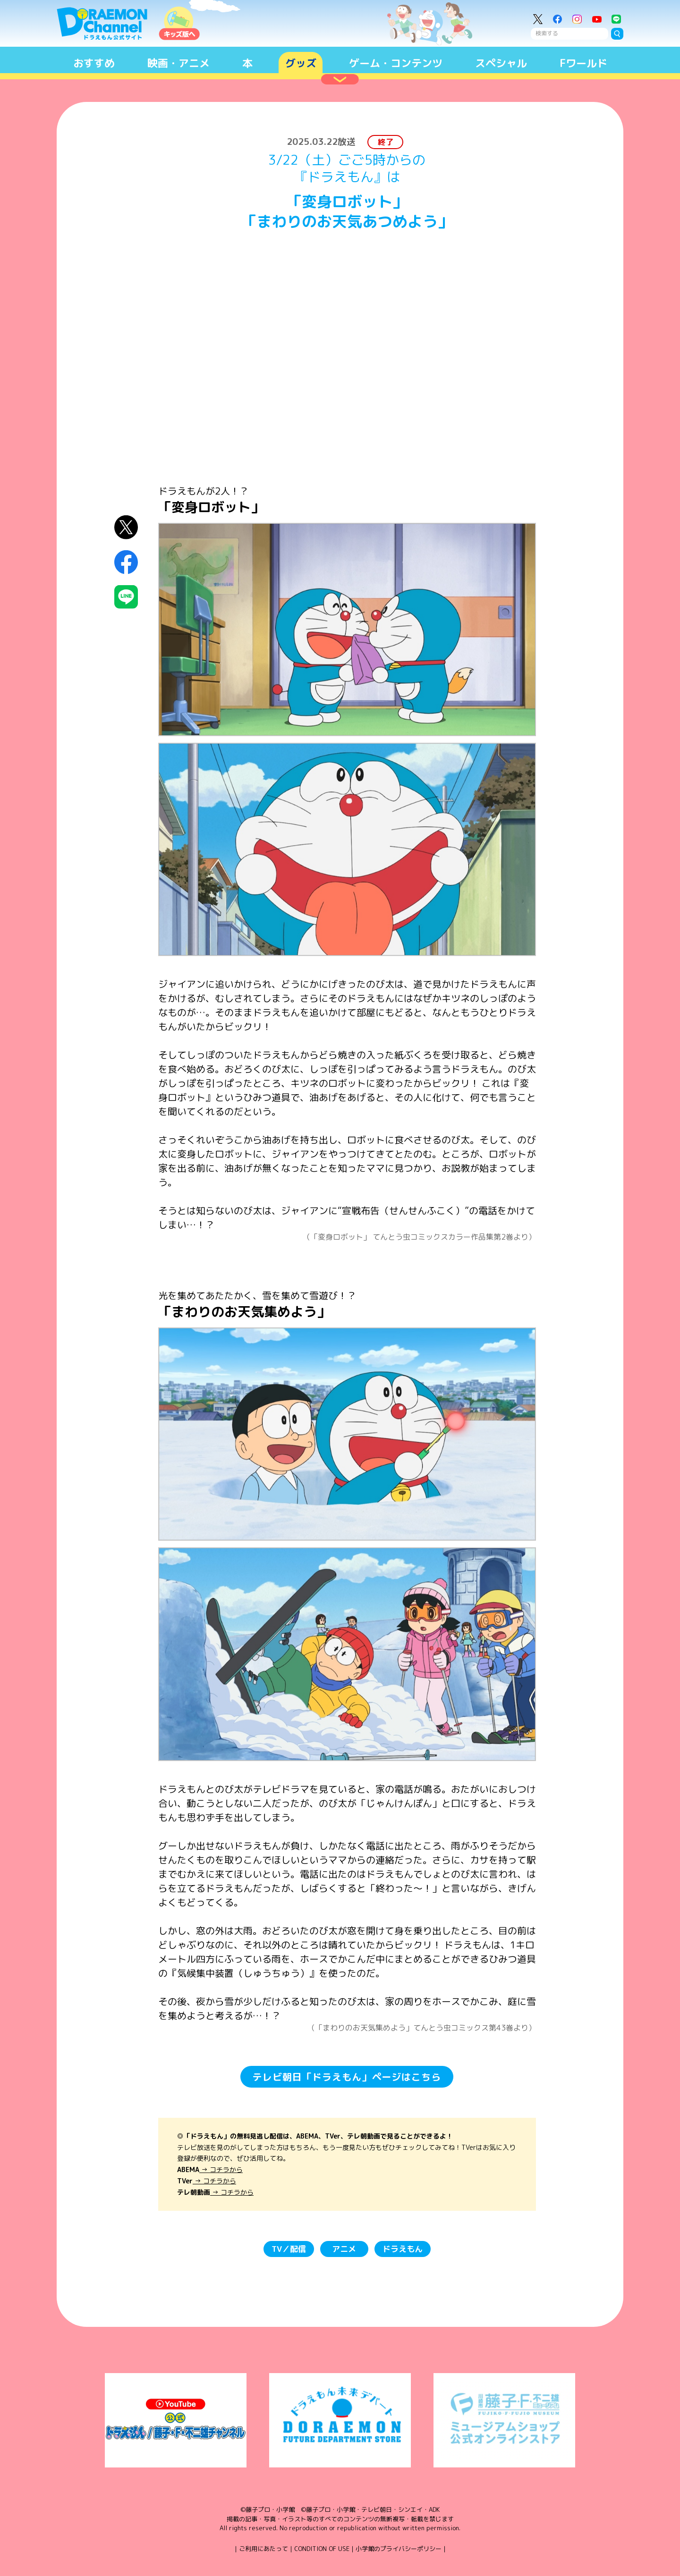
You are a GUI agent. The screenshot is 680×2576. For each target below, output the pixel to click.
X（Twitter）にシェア (126, 527)
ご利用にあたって (263, 2548)
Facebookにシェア (126, 562)
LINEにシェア (126, 597)
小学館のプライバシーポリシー (399, 2548)
